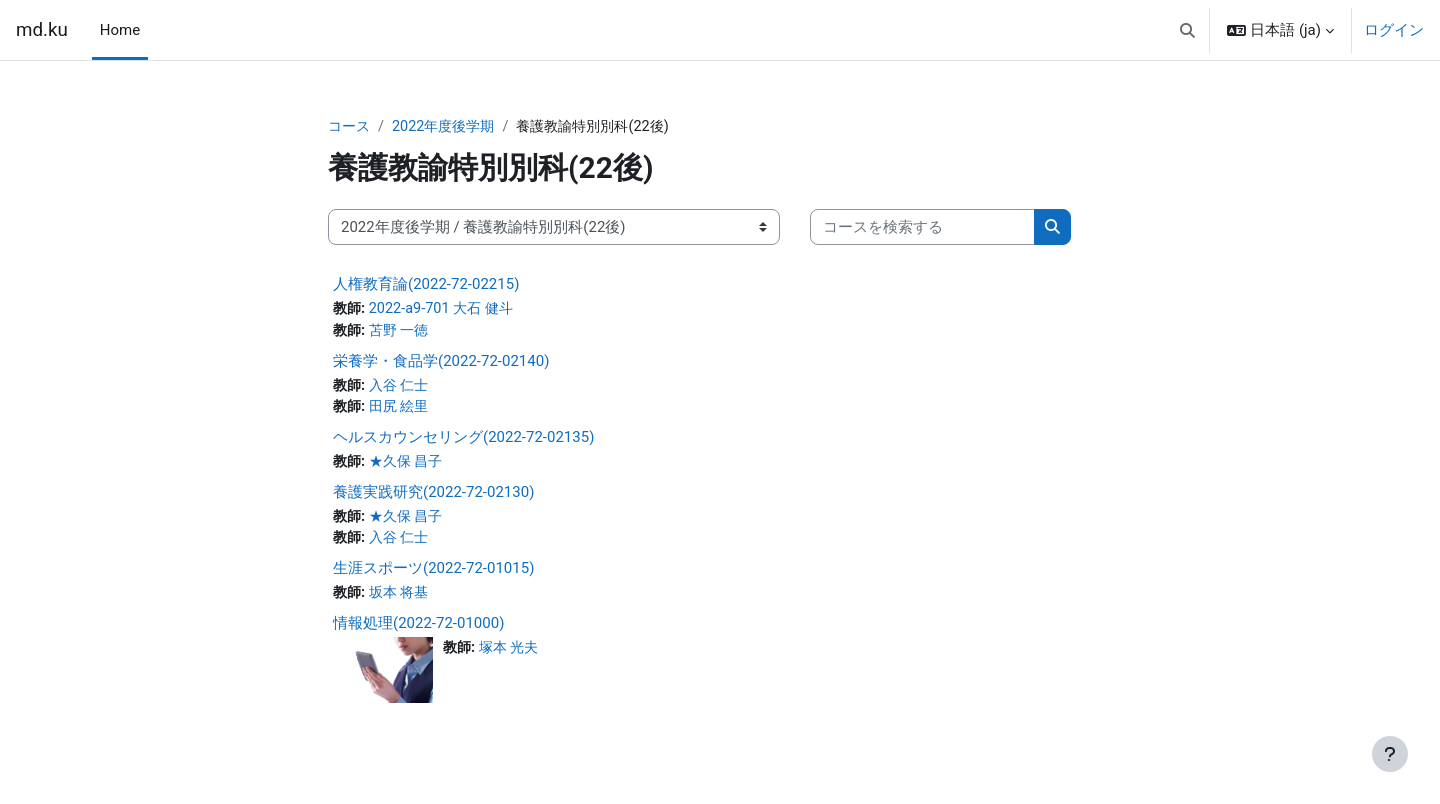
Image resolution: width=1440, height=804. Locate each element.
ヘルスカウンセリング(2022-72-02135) (463, 441)
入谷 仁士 (403, 388)
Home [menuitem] (120, 30)
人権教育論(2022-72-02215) (426, 285)
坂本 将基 (403, 600)
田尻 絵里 (403, 411)
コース (350, 127)
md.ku (42, 30)
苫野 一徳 (403, 333)
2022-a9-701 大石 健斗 (446, 310)
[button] (1187, 30)
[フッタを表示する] (1390, 754)
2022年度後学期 (449, 127)
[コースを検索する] (922, 228)
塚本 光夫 (513, 655)
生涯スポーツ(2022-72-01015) (433, 575)
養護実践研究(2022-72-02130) (433, 497)
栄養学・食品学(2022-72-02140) (441, 363)
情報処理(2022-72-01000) (418, 630)
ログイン (1394, 30)
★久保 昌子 (410, 466)
